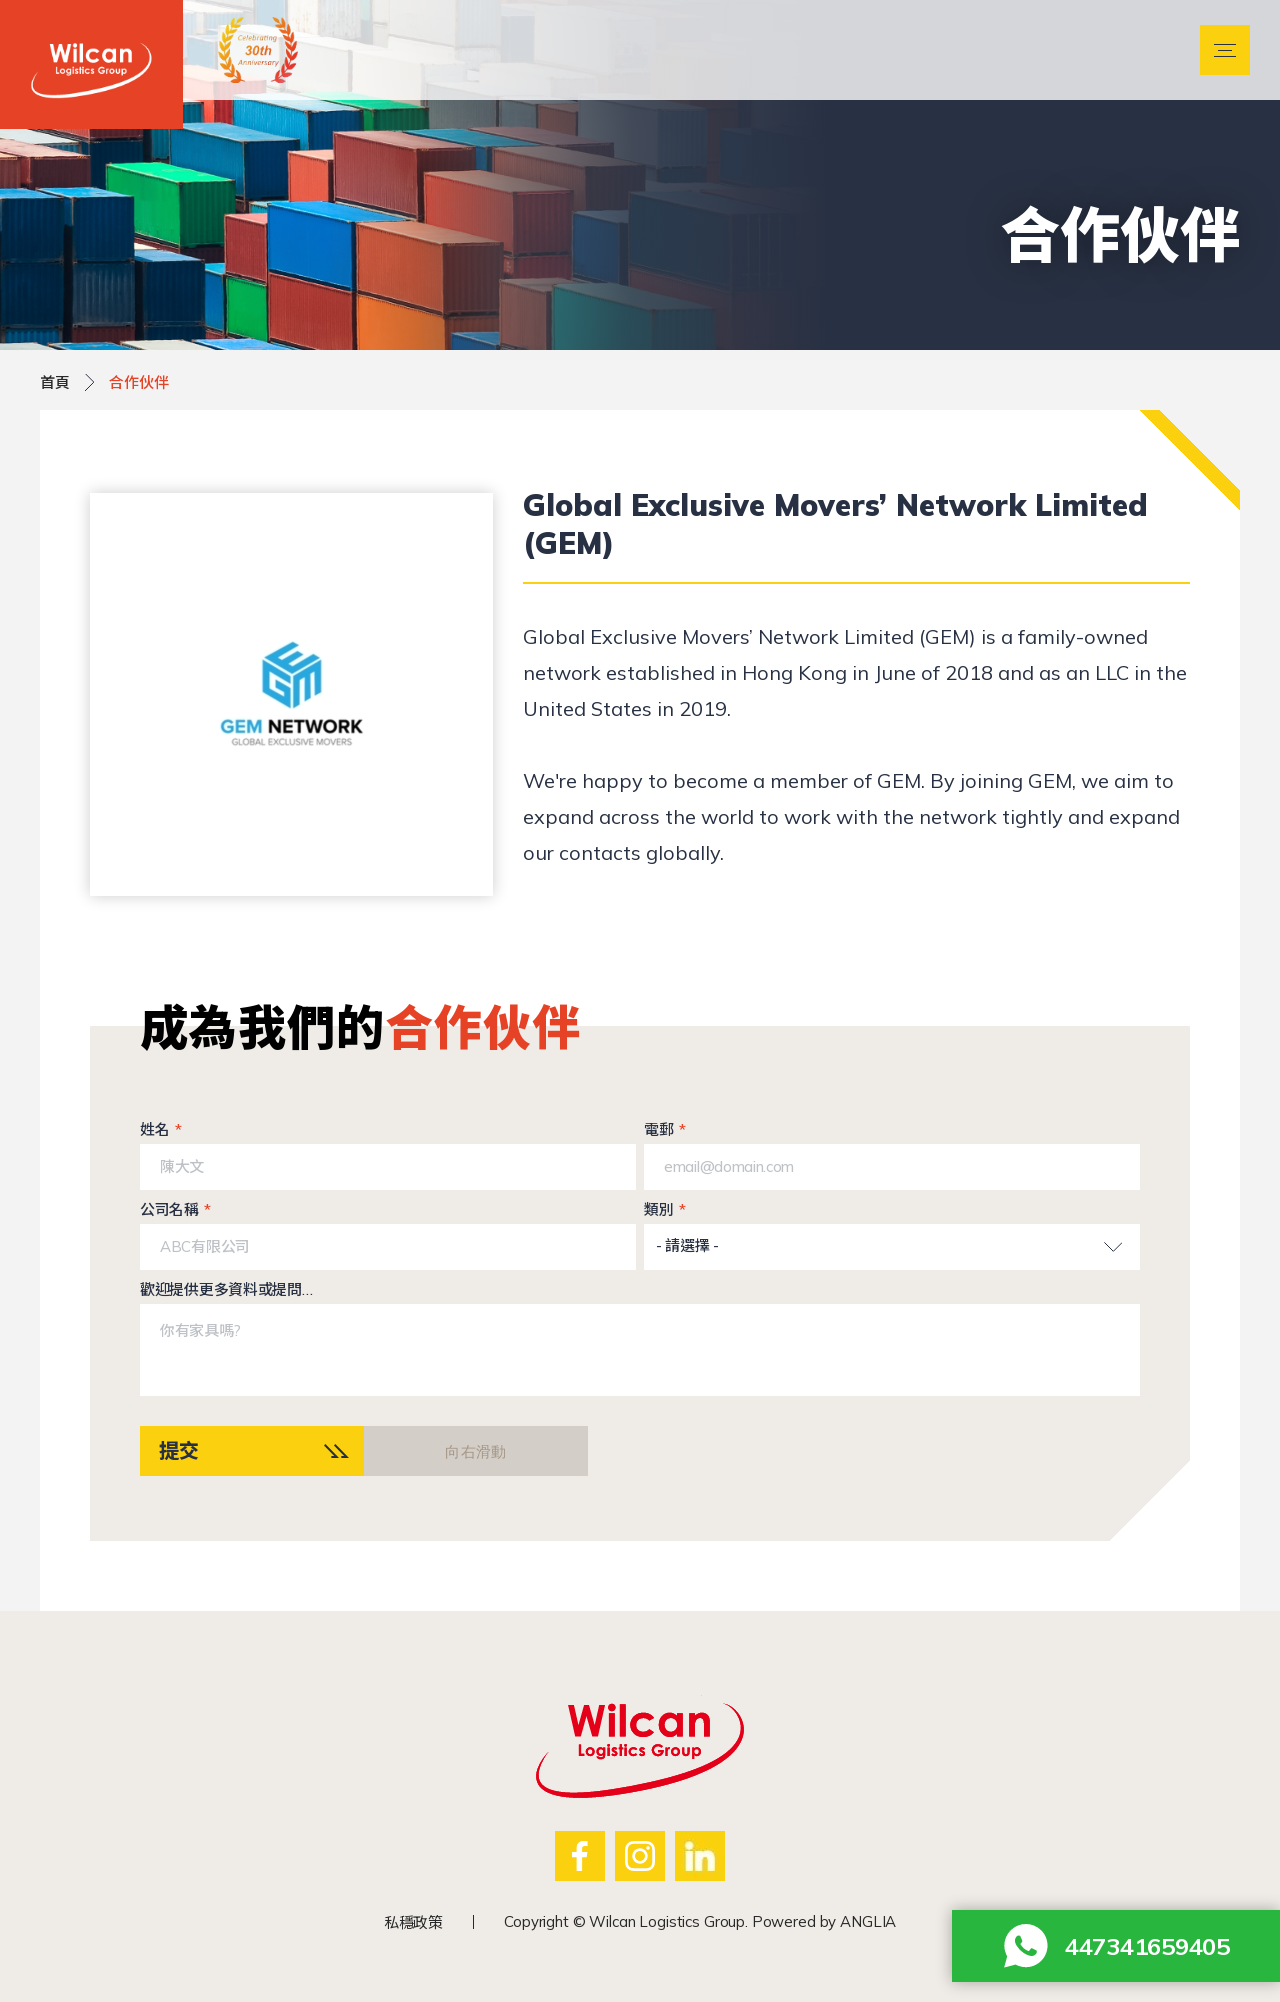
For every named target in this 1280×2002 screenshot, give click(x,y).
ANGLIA (868, 1921)
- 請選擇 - (687, 1245)
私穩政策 (413, 1922)
